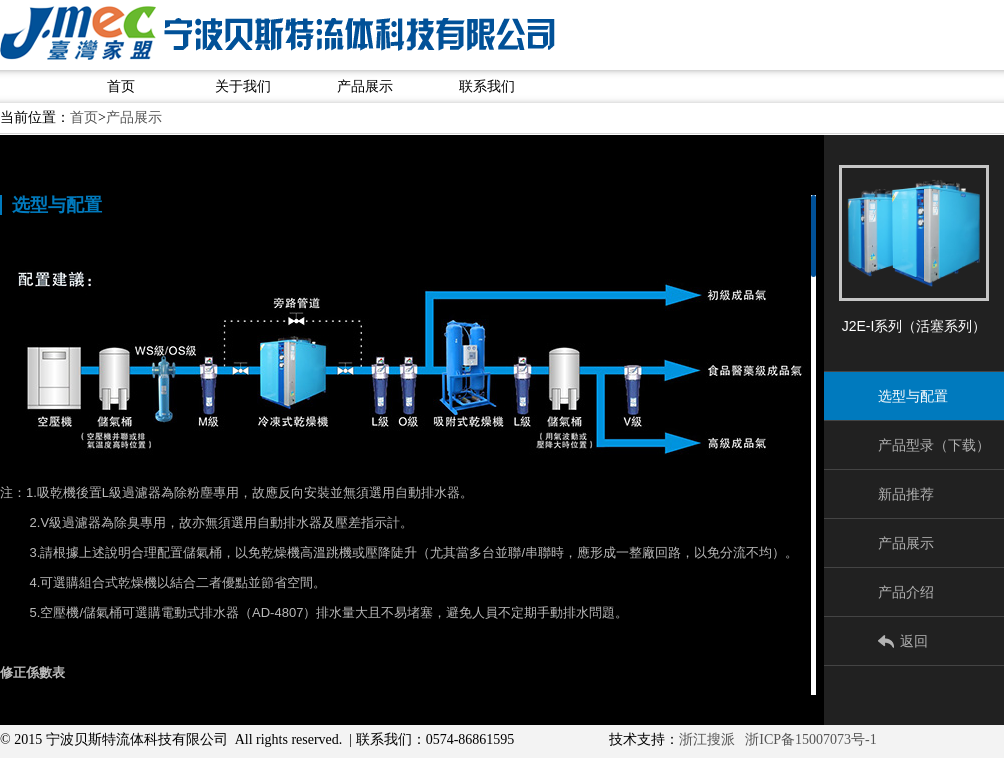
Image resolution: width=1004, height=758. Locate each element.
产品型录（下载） (934, 445)
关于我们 (243, 86)
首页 (121, 86)
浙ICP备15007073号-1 (810, 739)
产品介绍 (906, 592)
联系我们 (487, 86)
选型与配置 (913, 396)
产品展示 (365, 86)
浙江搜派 (707, 739)
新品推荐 (906, 494)
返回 (914, 641)
